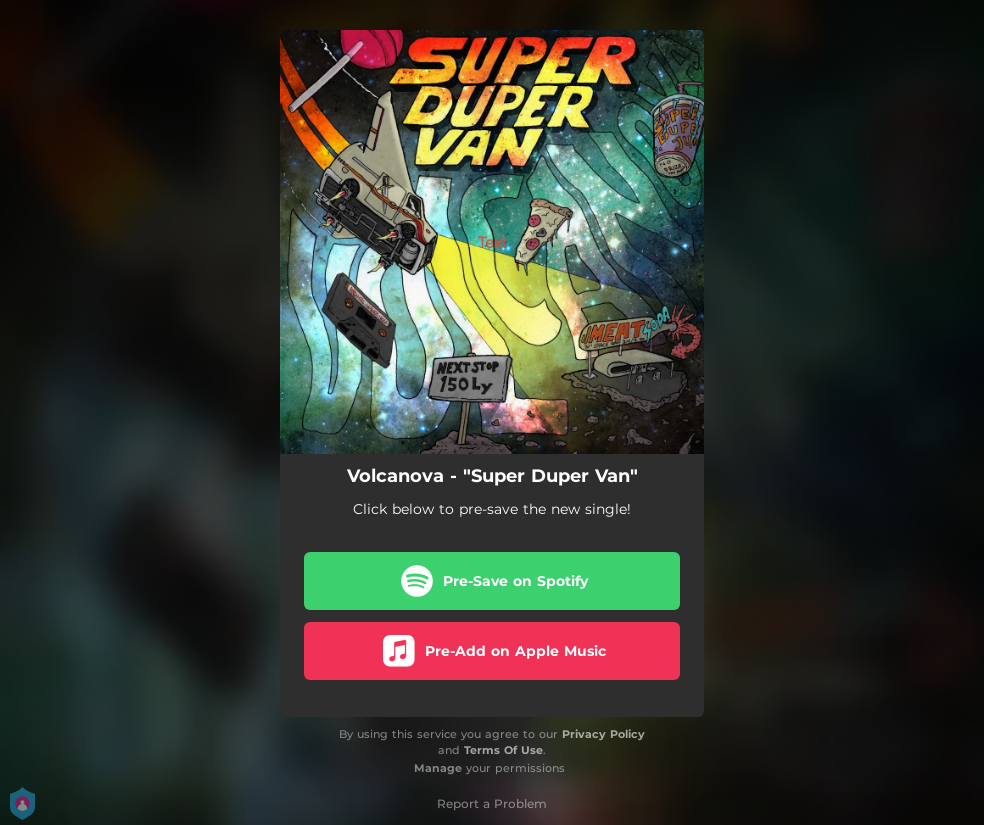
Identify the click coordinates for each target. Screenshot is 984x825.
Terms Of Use (503, 750)
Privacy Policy (603, 734)
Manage (438, 768)
